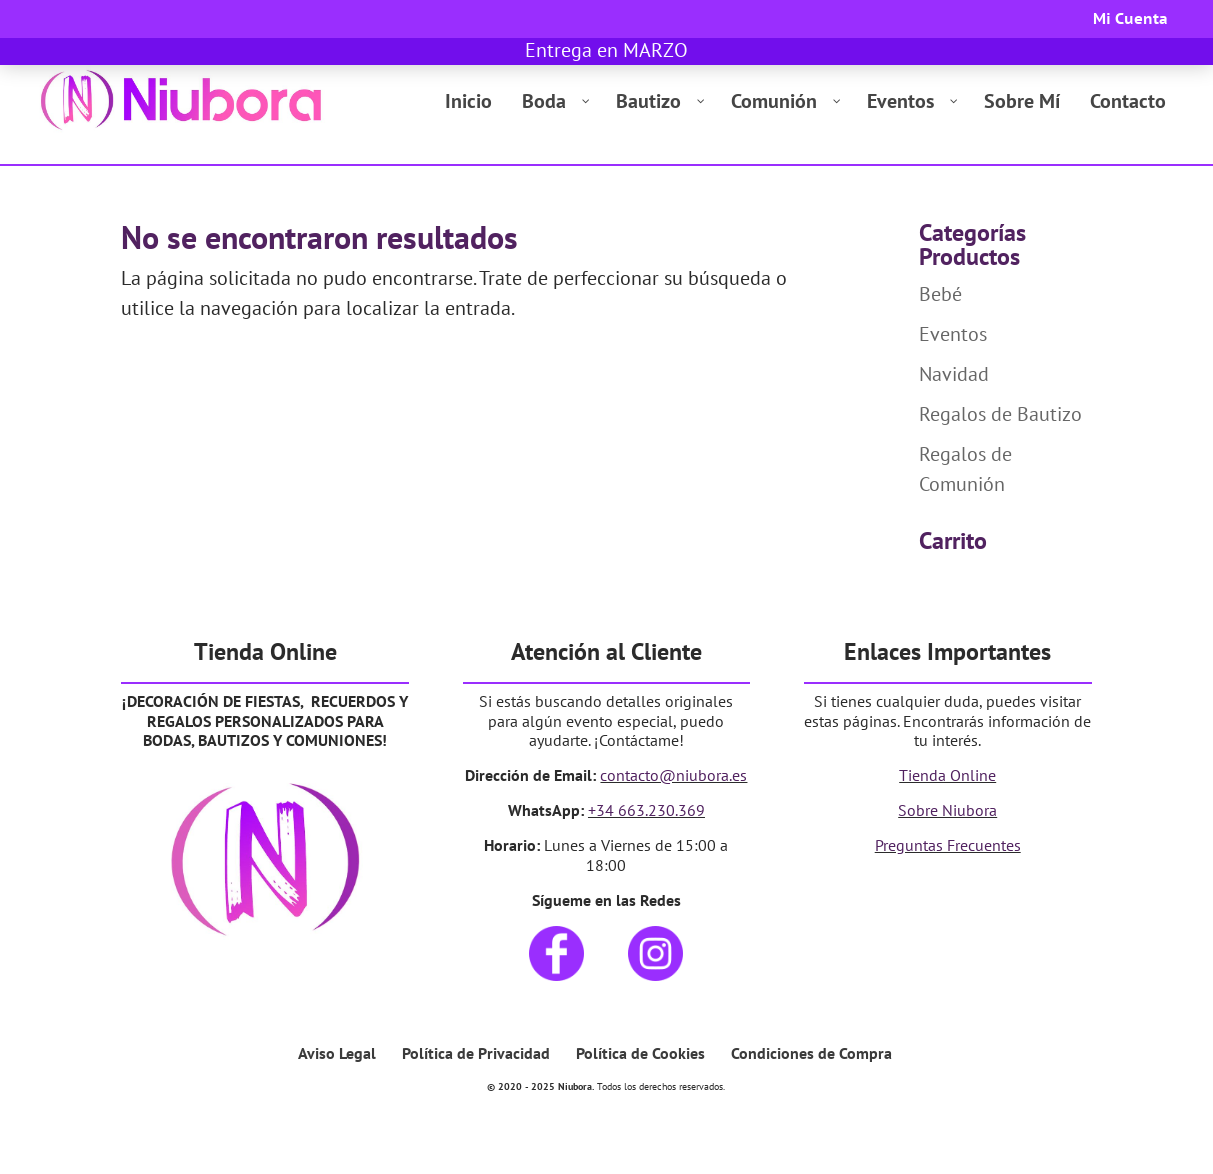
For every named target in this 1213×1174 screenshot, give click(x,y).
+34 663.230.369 (646, 810)
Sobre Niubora (947, 810)
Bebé (940, 294)
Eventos (953, 334)
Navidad (954, 374)
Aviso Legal (337, 1053)
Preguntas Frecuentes (948, 845)
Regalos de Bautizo (1000, 414)
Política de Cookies (640, 1053)
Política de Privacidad (476, 1053)
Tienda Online (947, 775)
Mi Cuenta (1130, 19)
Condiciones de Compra (811, 1053)
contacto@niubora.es (673, 775)
